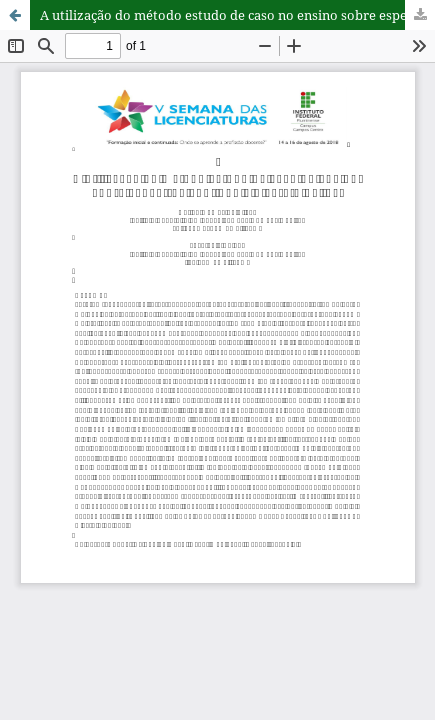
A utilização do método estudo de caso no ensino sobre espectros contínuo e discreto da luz (237, 15)
